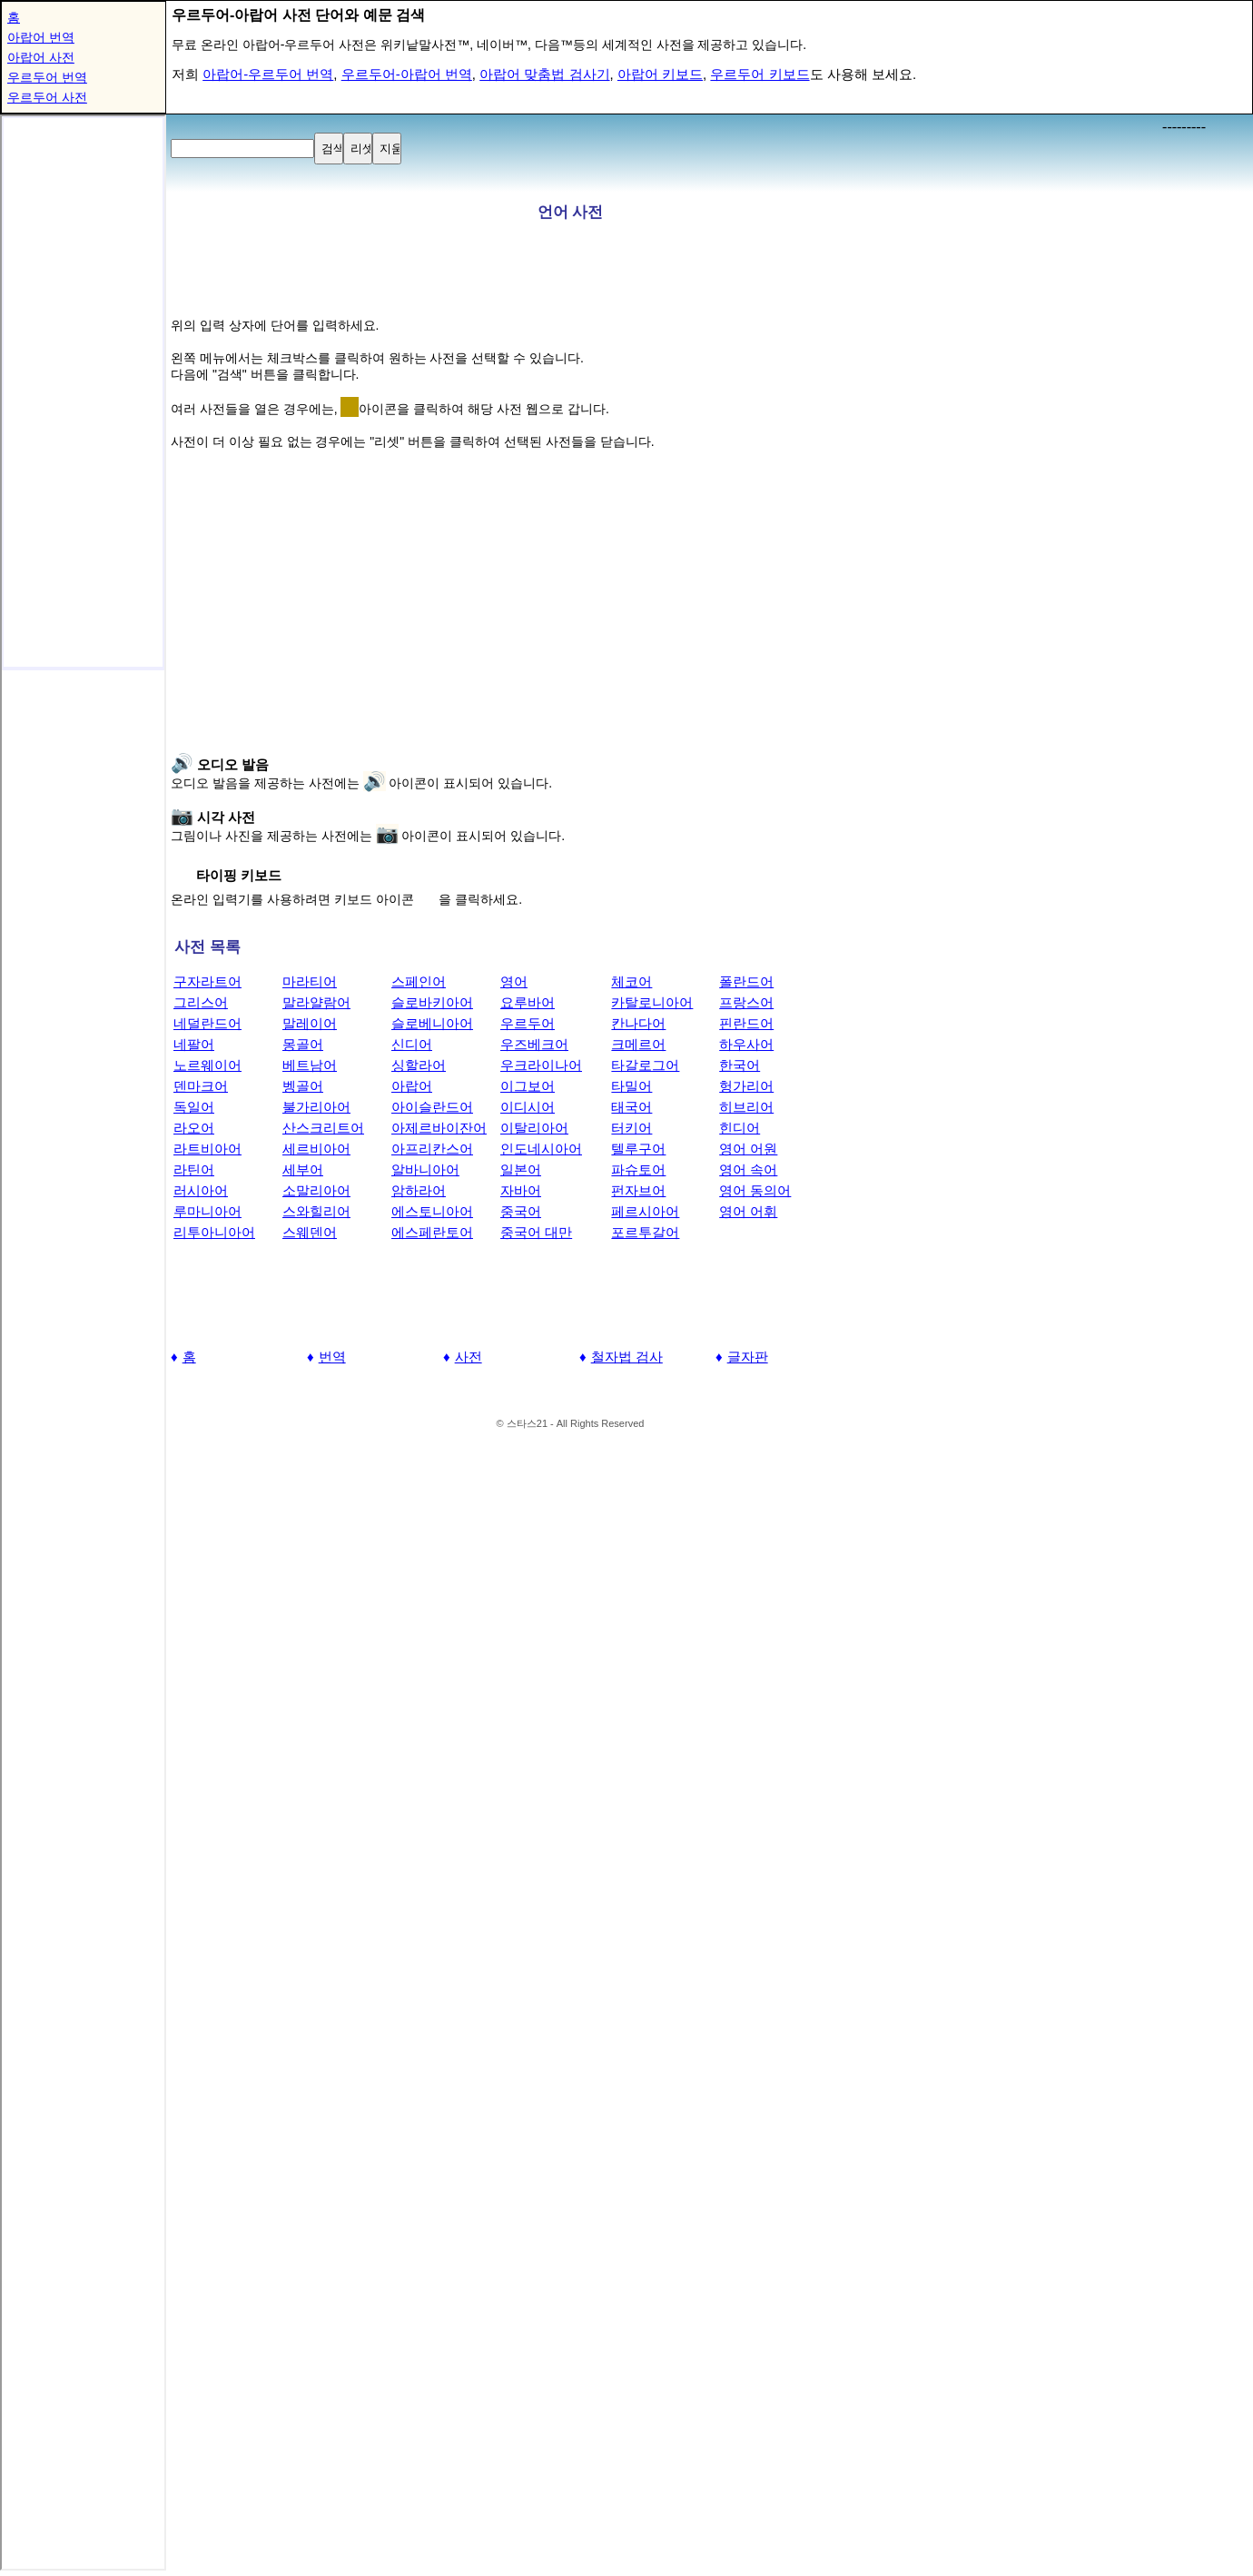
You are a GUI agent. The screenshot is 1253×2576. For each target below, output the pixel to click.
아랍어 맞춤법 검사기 (544, 74)
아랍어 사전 (40, 57)
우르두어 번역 (47, 77)
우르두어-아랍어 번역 (406, 74)
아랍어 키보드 (660, 74)
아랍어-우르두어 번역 (267, 74)
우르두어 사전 (47, 97)
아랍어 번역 (40, 37)
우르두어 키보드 (759, 74)
